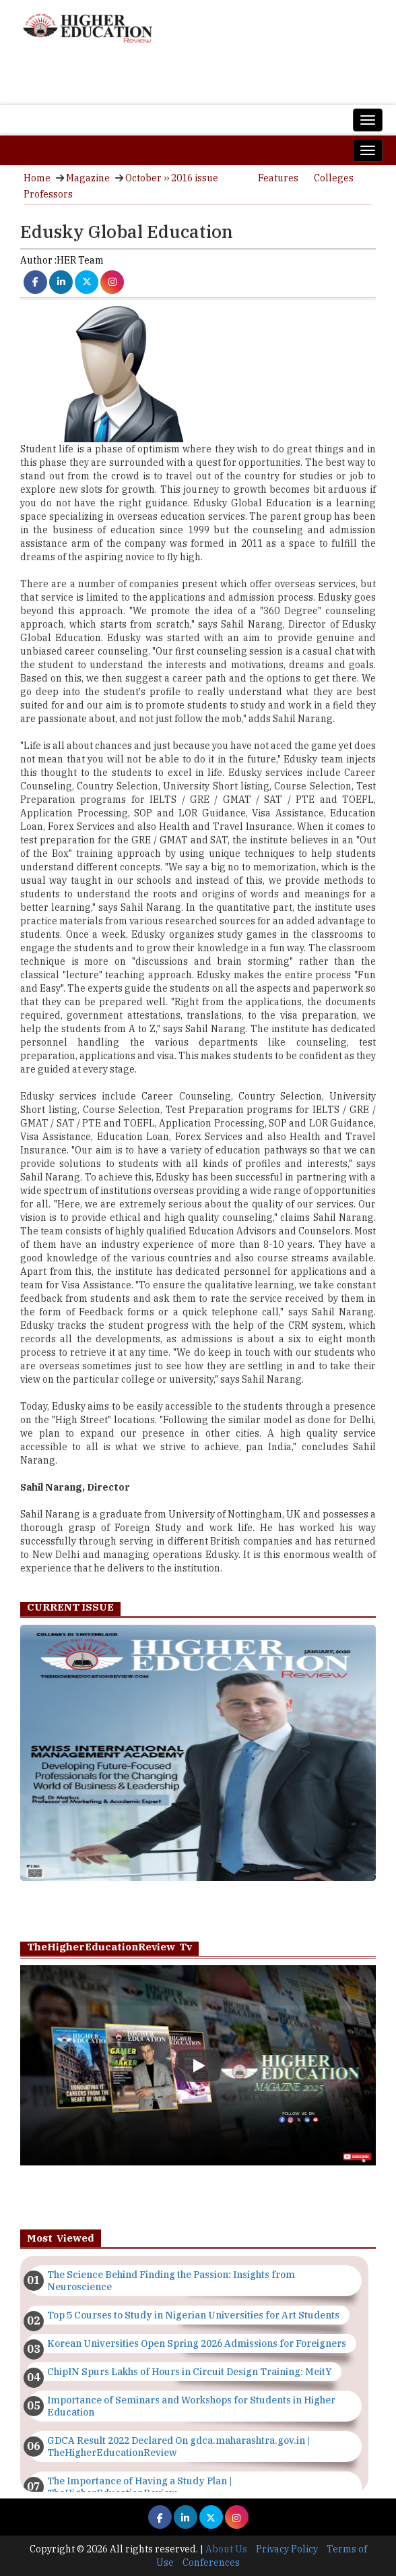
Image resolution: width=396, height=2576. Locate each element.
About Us (226, 2549)
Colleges (334, 178)
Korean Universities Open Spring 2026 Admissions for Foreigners (196, 2343)
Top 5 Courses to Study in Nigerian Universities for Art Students (193, 2315)
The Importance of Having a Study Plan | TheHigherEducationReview (139, 2487)
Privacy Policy (287, 2549)
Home (37, 178)
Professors (48, 194)
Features (278, 178)
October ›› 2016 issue (171, 178)
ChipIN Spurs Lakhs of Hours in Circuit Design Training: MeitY (189, 2372)
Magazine (88, 178)
